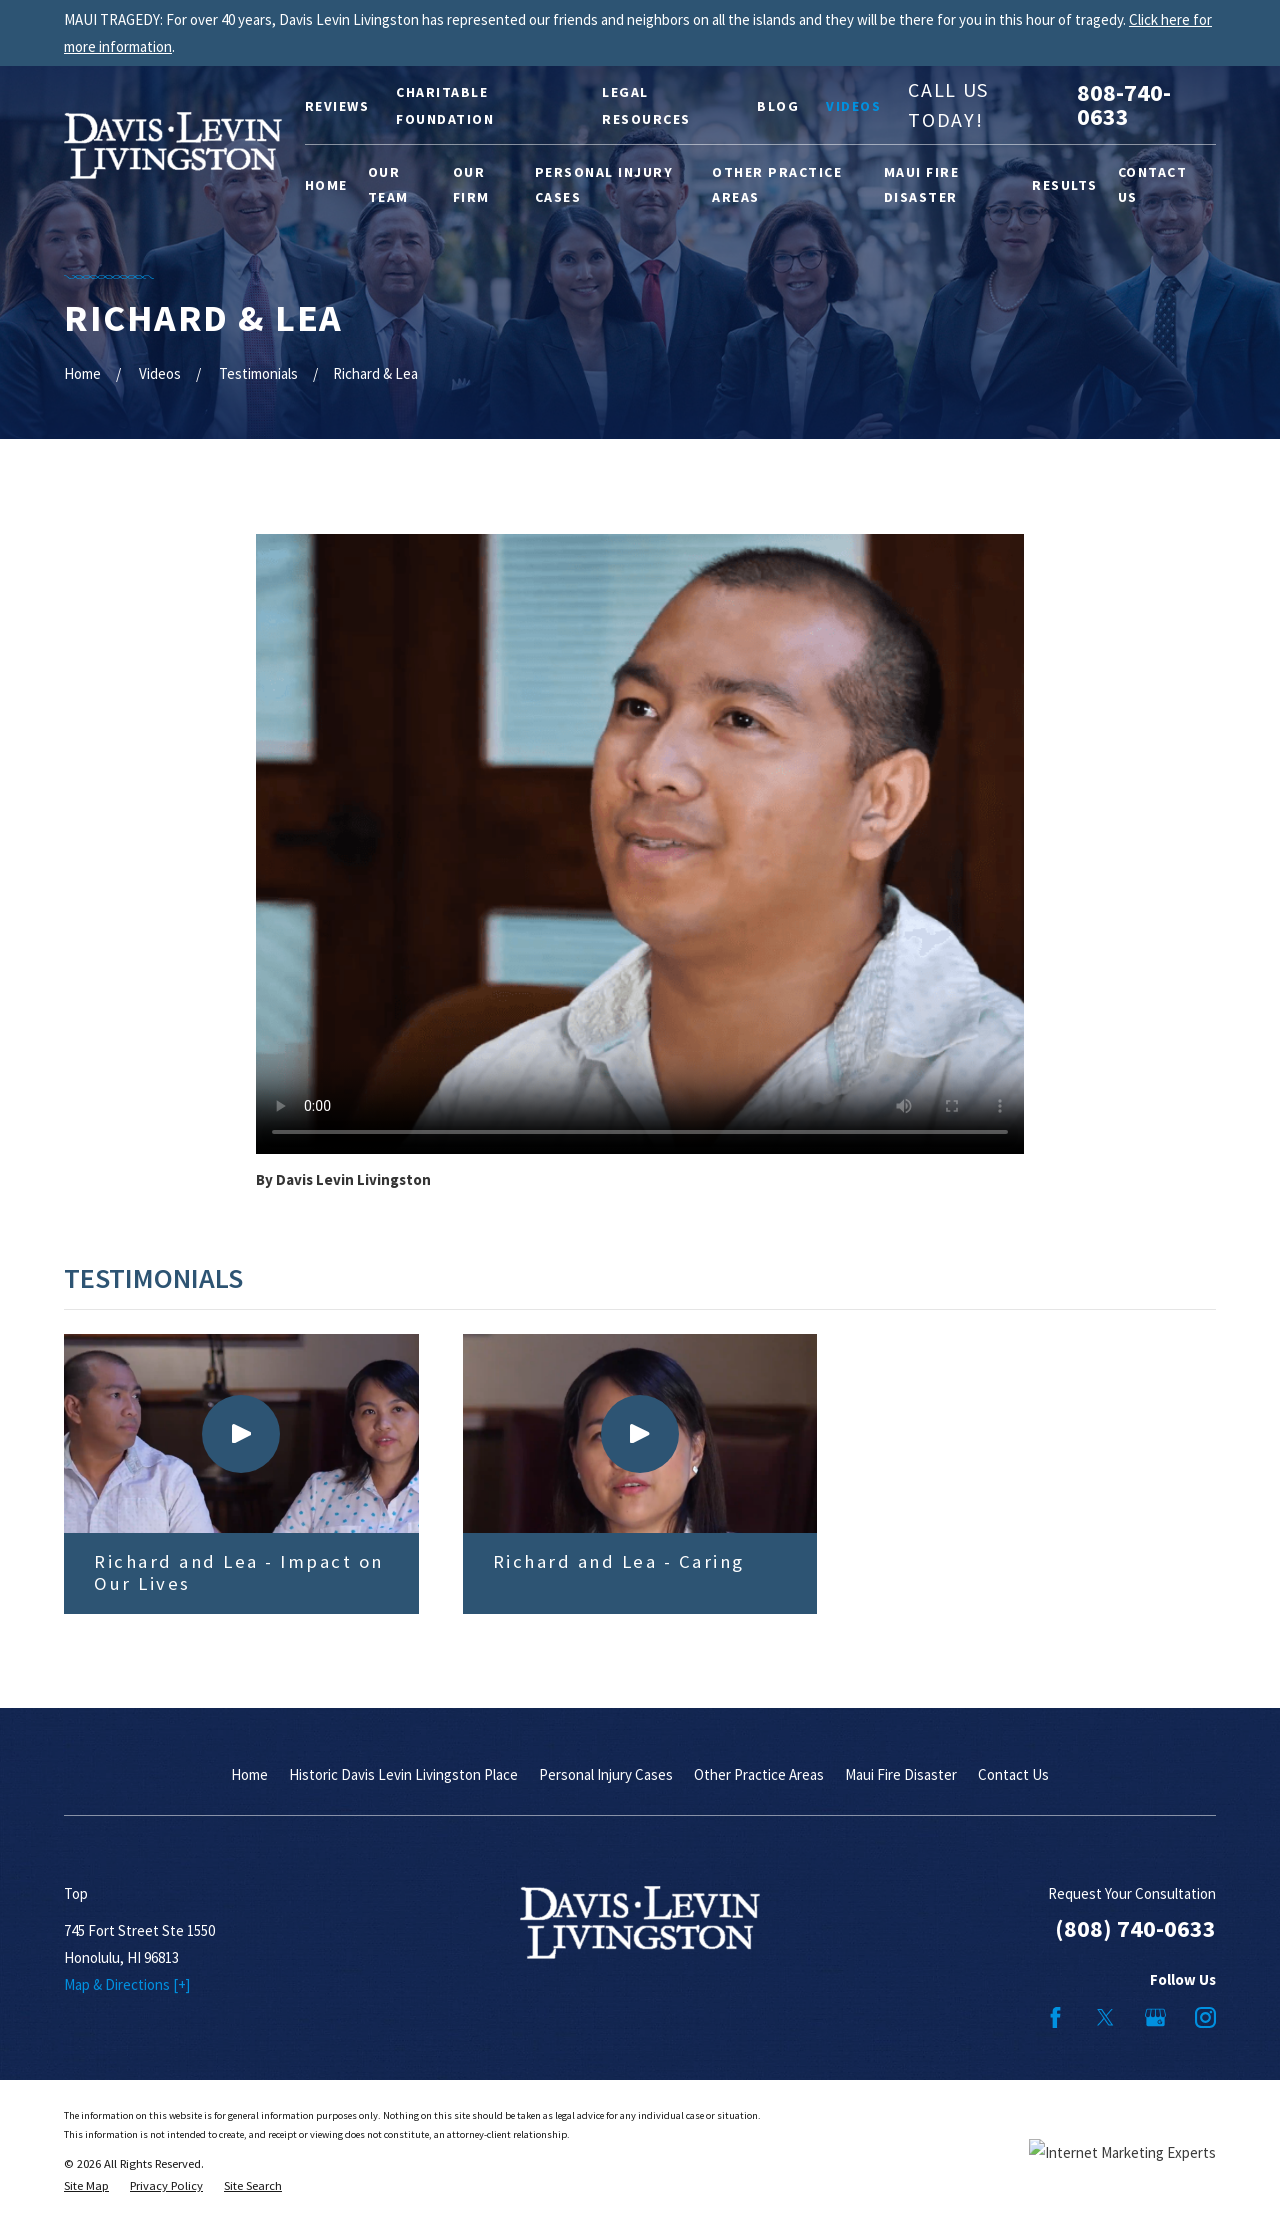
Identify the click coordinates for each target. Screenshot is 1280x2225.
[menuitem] (86, 2186)
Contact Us (1013, 1774)
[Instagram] (1205, 2017)
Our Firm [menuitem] (471, 184)
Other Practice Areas (759, 1774)
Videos (853, 106)
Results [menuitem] (1065, 185)
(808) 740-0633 (1135, 1928)
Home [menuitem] (326, 185)
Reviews (337, 106)
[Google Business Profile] (1155, 2017)
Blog (778, 106)
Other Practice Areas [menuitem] (777, 184)
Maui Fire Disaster (901, 1774)
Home (249, 1774)
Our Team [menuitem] (388, 184)
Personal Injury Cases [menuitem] (604, 184)
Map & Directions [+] (127, 1984)
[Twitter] (1105, 2017)
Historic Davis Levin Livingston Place (403, 1774)
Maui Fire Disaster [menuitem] (922, 184)
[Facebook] (1055, 2017)
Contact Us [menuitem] (1153, 184)
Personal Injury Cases (606, 1774)
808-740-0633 (1124, 105)
